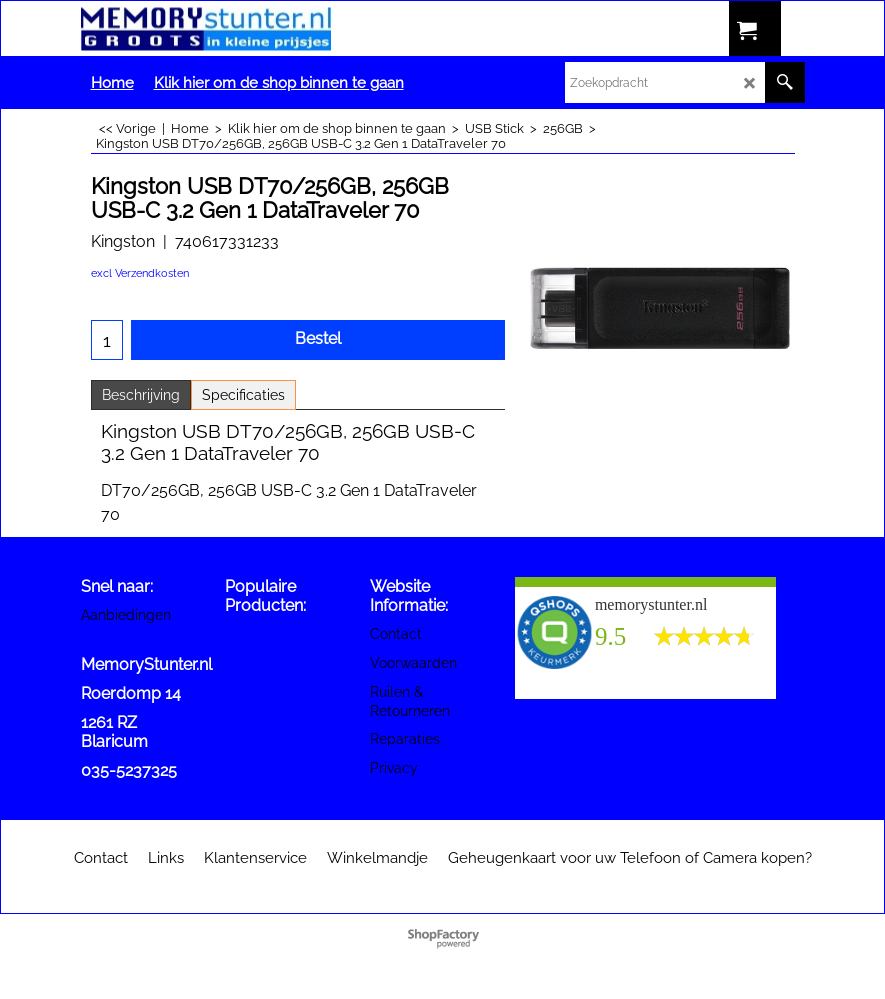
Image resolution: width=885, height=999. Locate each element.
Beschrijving (141, 395)
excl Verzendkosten (140, 273)
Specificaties (243, 395)
